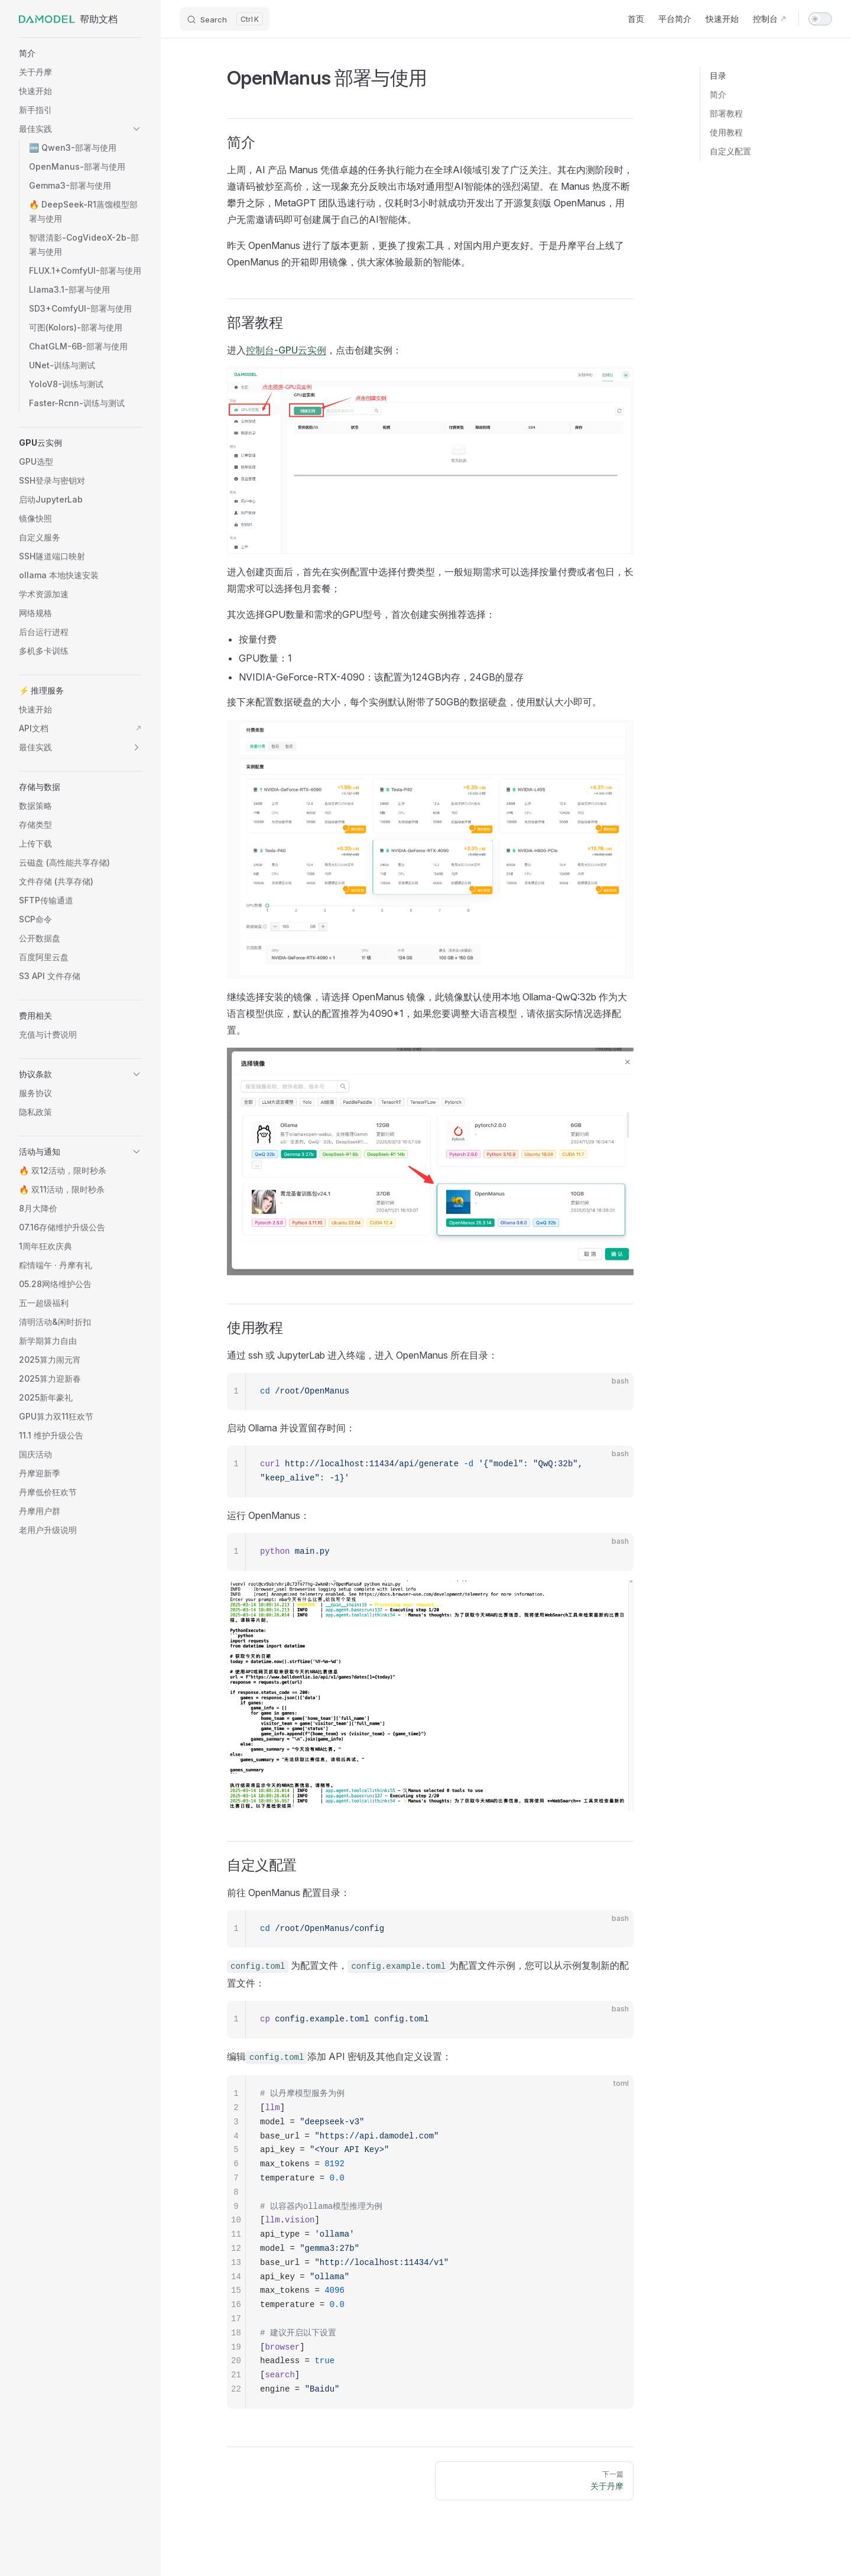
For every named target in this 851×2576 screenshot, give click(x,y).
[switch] (820, 18)
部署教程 (726, 113)
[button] (80, 53)
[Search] (224, 19)
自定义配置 (730, 151)
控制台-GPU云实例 (286, 350)
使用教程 (726, 132)
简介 (718, 94)
